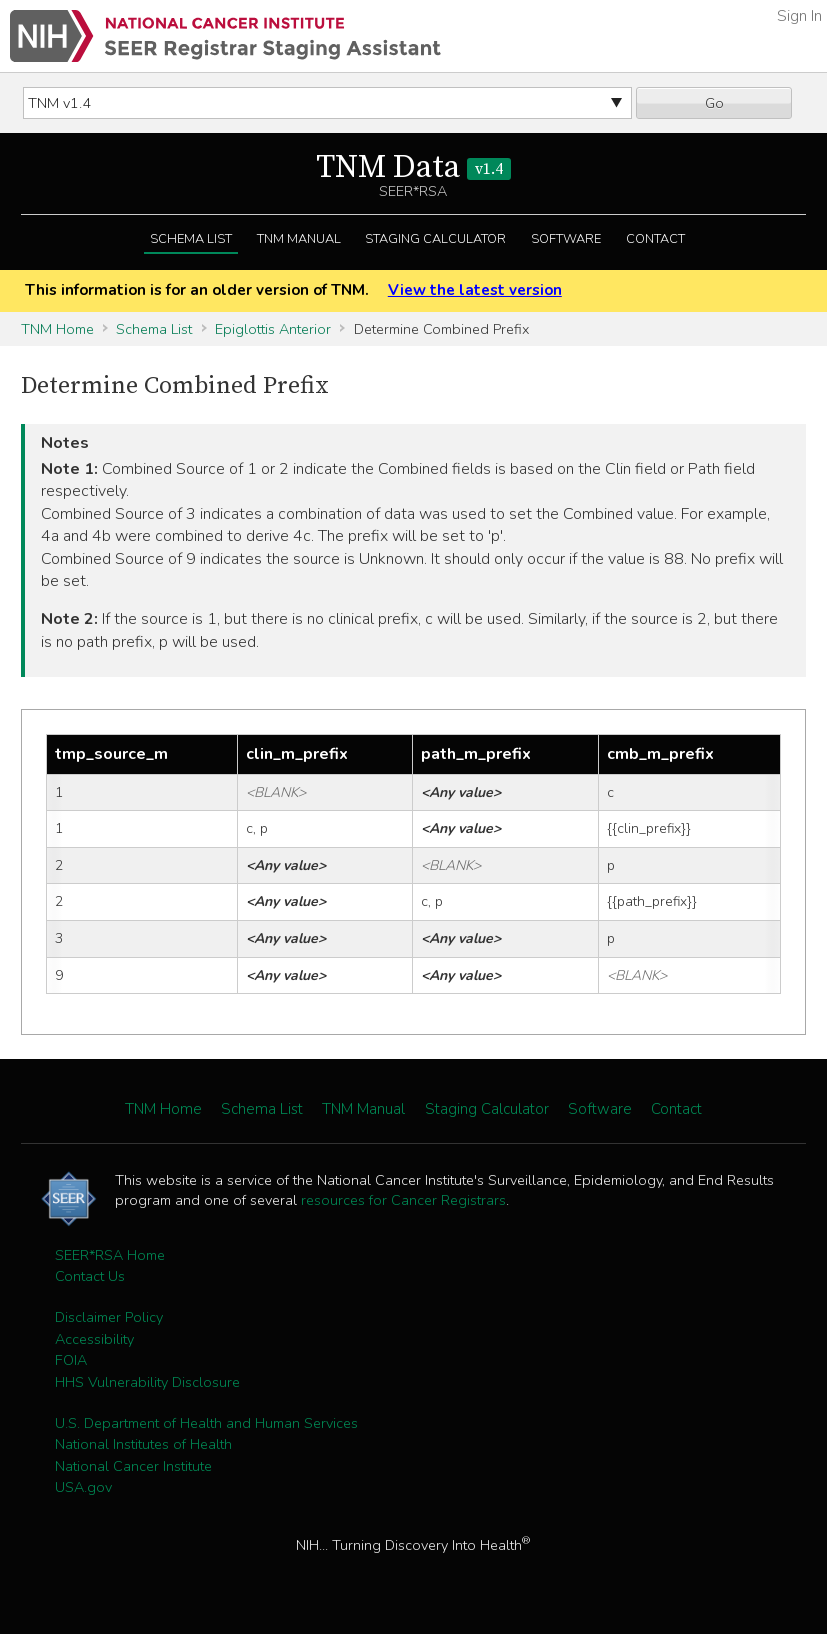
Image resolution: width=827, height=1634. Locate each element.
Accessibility (94, 1339)
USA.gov (83, 1487)
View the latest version (475, 290)
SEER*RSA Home (110, 1255)
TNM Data (413, 168)
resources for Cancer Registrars (403, 1200)
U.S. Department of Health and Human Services (206, 1423)
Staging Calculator (435, 239)
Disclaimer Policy (109, 1317)
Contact (655, 239)
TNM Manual (299, 239)
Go (714, 103)
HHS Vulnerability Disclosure (147, 1382)
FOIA (71, 1360)
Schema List (191, 239)
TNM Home (57, 329)
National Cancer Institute (133, 1466)
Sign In (799, 16)
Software (566, 239)
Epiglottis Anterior (273, 329)
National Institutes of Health (143, 1444)
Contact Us (90, 1276)
